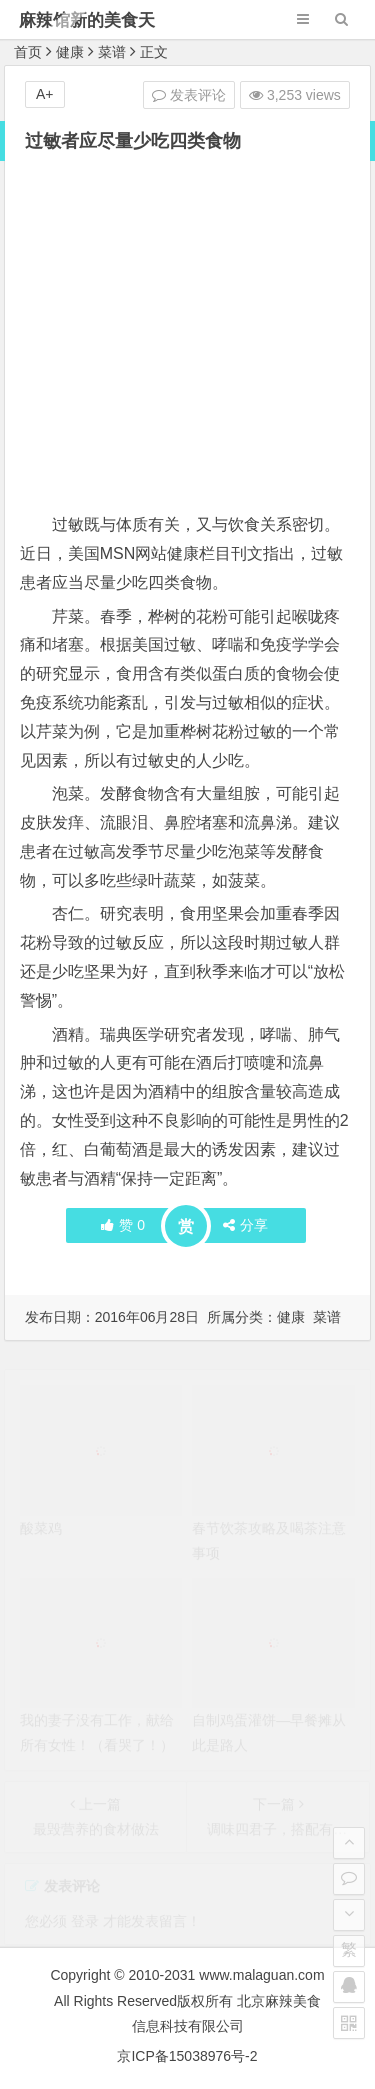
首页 (28, 52)
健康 (70, 52)
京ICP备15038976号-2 (187, 2056)
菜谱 (112, 52)
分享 (245, 1225)
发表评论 (189, 95)
